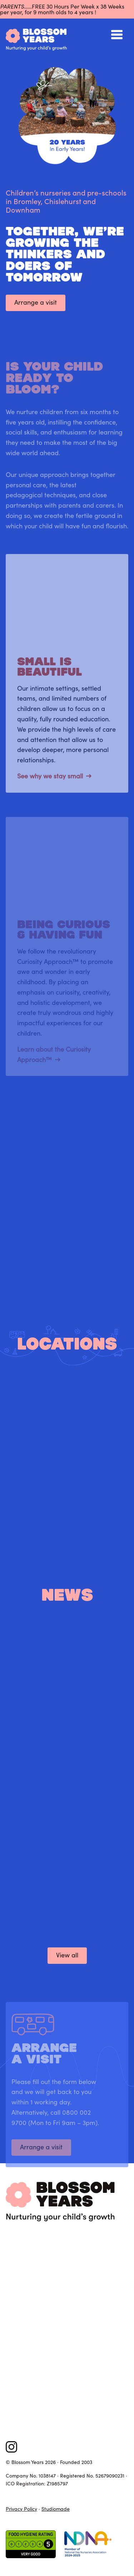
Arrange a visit (35, 302)
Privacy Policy (21, 2508)
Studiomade (55, 2508)
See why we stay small (50, 781)
